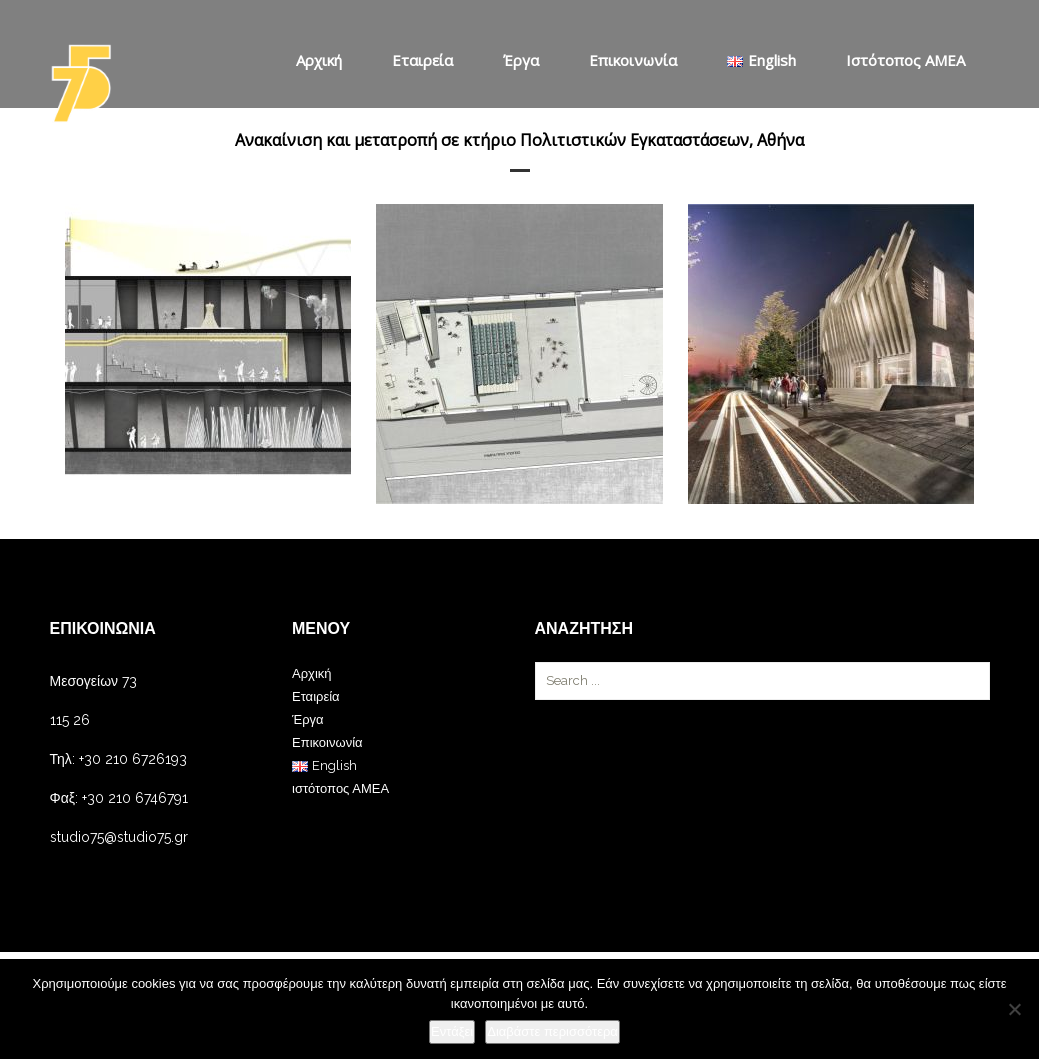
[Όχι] (1014, 1009)
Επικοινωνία (633, 60)
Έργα (521, 60)
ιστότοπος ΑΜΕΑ (905, 60)
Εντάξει (452, 1031)
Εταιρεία (422, 60)
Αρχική (319, 60)
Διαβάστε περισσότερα (552, 1031)
